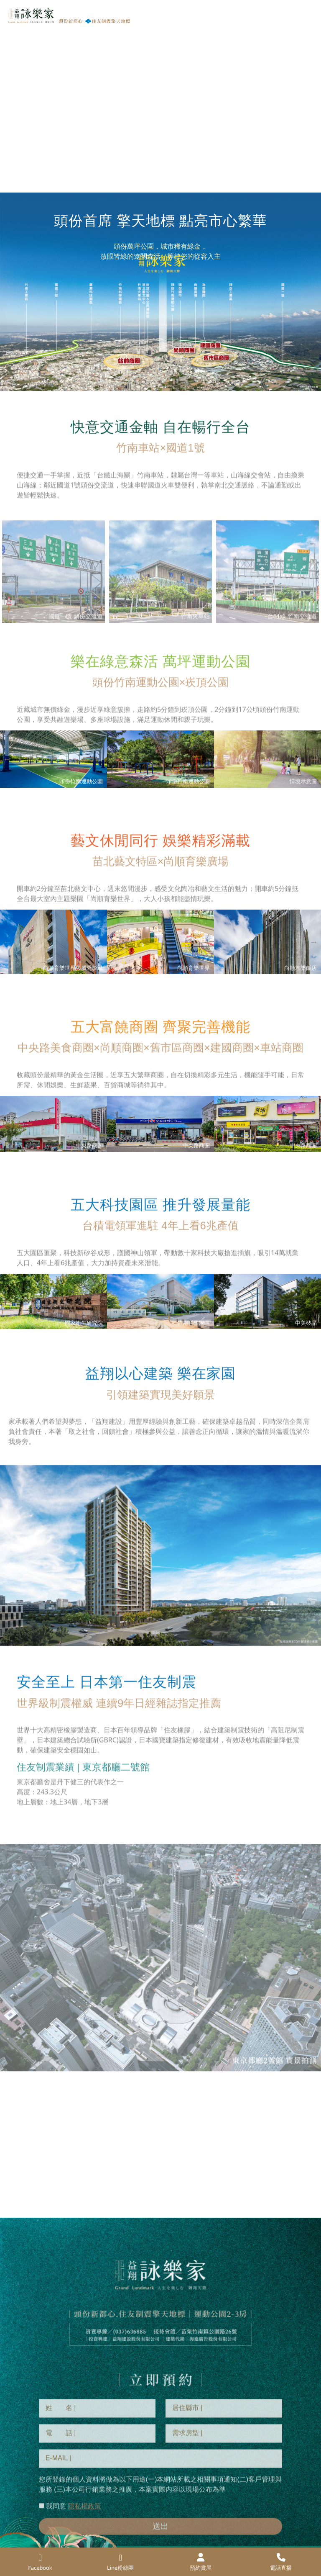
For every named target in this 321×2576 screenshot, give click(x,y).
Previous (7, 759)
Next (314, 759)
